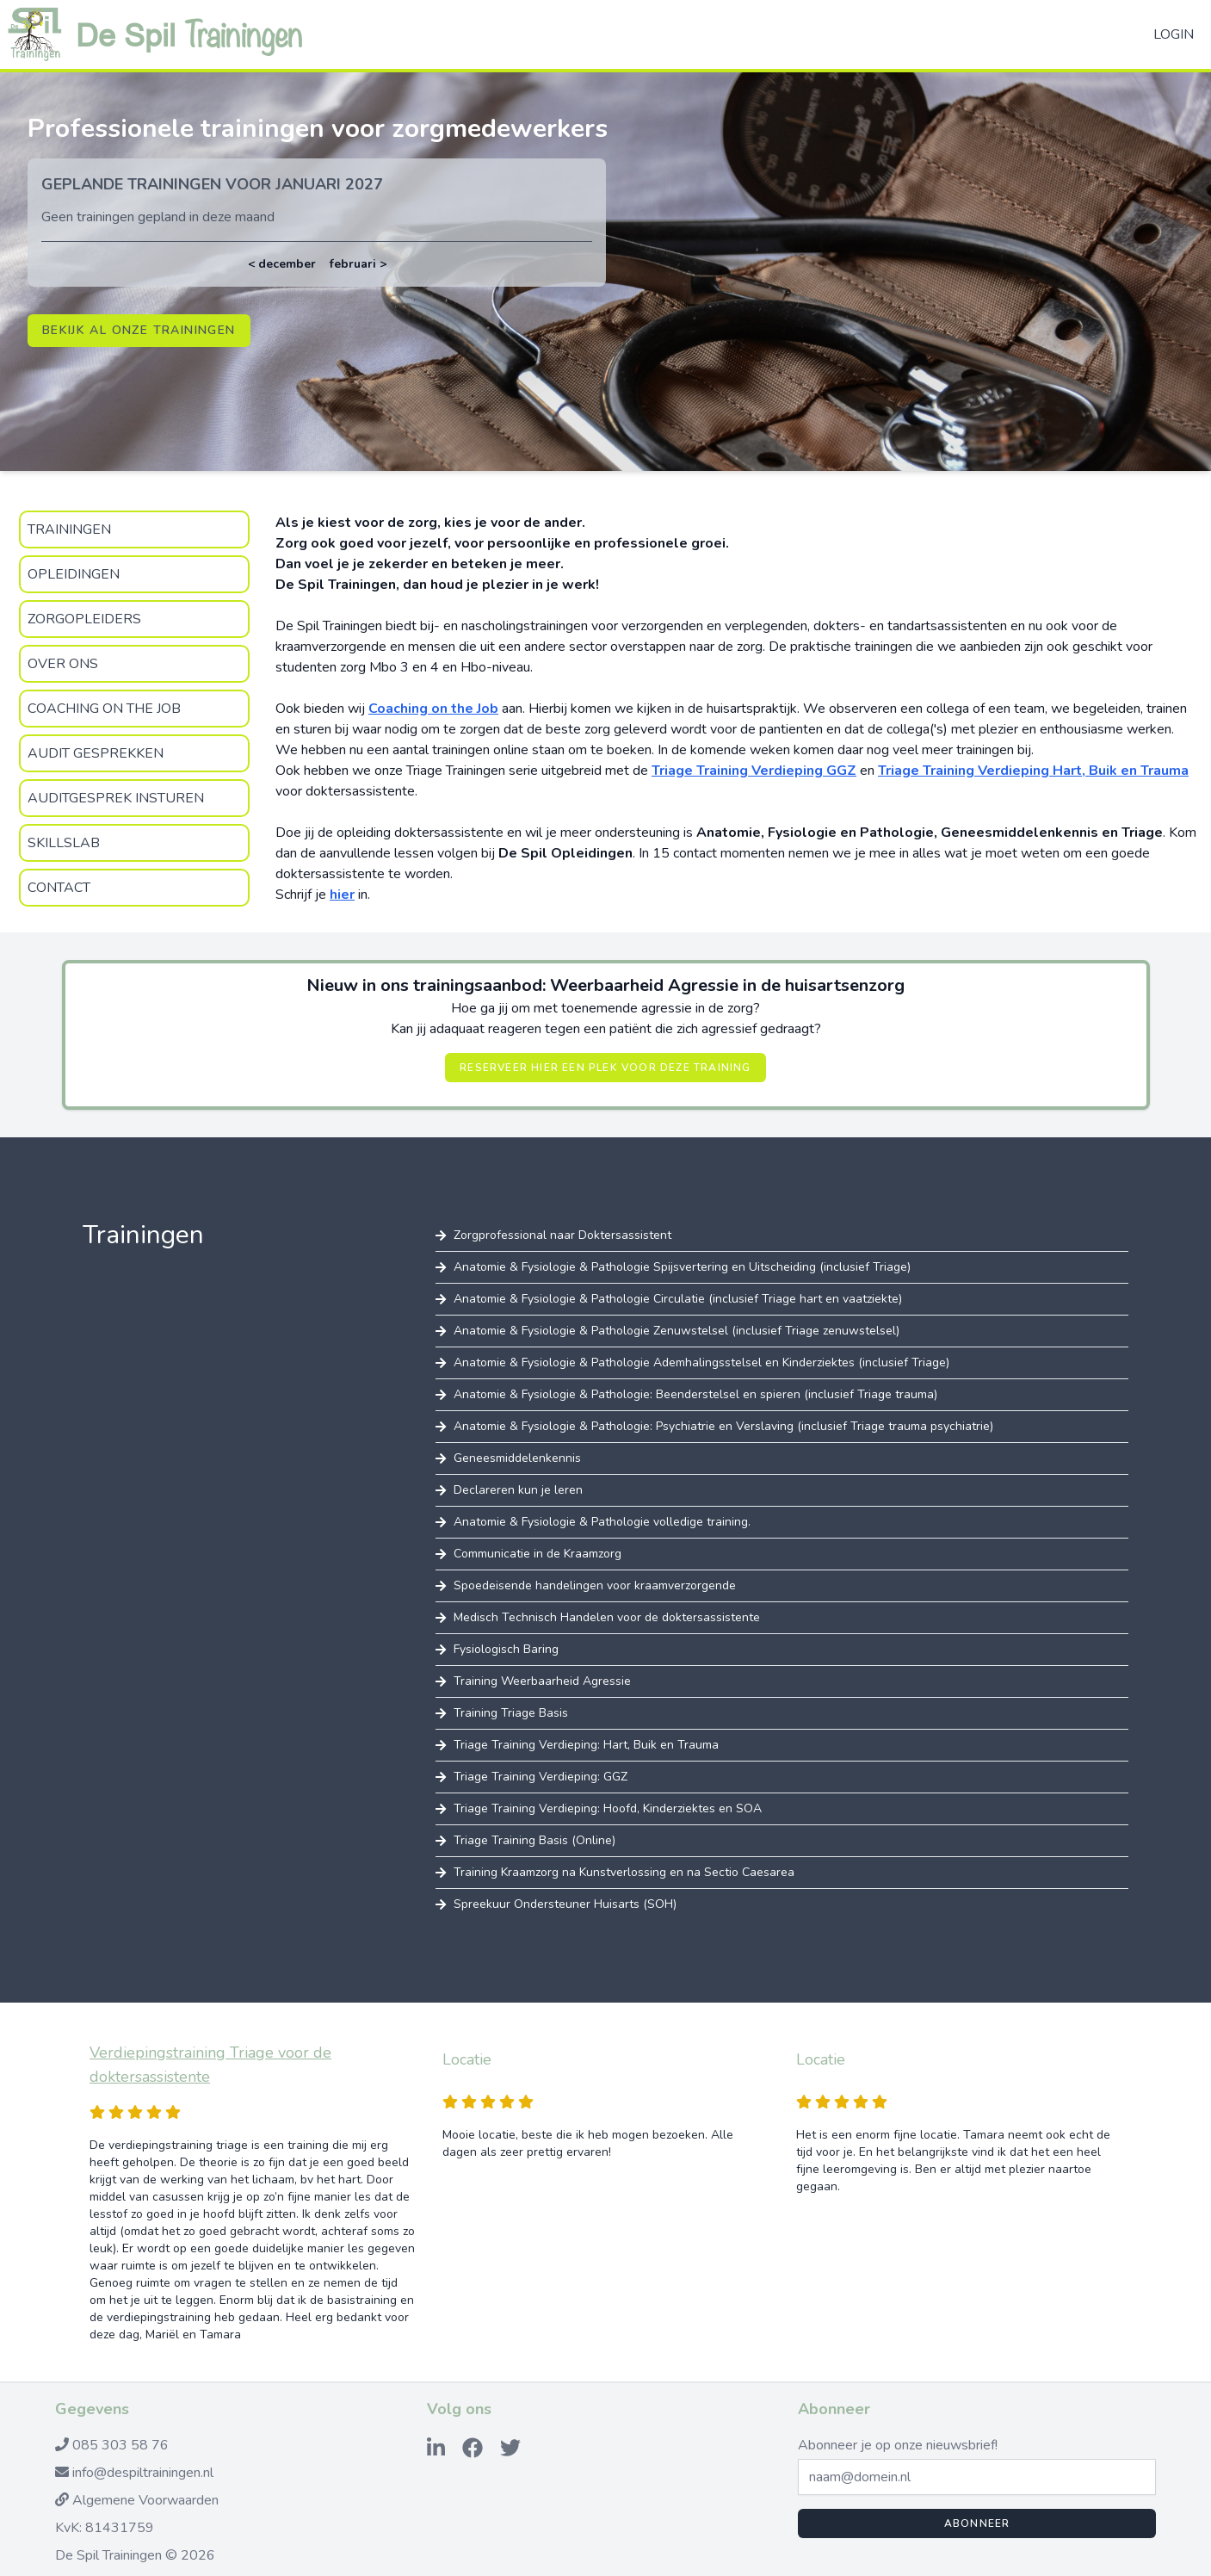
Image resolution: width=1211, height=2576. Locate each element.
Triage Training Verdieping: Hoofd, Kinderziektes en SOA (608, 1808)
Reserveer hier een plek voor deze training (605, 1067)
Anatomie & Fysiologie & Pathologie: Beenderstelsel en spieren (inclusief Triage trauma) (695, 1394)
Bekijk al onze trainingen (139, 330)
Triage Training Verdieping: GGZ (540, 1776)
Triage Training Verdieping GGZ (754, 770)
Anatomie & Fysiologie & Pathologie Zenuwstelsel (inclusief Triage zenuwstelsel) (676, 1330)
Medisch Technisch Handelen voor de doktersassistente (607, 1617)
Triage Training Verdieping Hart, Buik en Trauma (1033, 770)
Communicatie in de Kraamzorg (537, 1553)
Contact (59, 887)
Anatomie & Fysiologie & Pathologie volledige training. (602, 1522)
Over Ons (63, 663)
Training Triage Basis (511, 1713)
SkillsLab (64, 842)
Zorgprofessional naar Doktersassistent (562, 1235)
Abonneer (977, 2523)
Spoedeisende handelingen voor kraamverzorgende (595, 1585)
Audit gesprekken (96, 753)
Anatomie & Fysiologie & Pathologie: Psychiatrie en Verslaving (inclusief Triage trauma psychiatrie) (723, 1426)
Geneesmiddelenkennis (517, 1458)
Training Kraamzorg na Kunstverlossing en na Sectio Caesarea (624, 1872)
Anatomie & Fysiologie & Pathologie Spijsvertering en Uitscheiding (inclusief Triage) (682, 1267)
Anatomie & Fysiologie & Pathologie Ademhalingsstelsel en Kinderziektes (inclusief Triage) (701, 1362)
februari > (358, 264)
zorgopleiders (84, 619)
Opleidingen (74, 574)
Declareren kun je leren (518, 1490)
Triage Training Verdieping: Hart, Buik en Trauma (586, 1745)
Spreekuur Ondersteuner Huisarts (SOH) (565, 1904)
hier (342, 894)
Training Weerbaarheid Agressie (542, 1681)
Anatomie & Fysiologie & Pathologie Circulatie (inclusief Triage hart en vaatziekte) (678, 1299)
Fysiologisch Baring (506, 1649)
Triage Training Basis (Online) (534, 1840)
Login (1173, 34)
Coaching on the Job (104, 708)
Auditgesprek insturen (116, 798)
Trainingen (69, 529)
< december (282, 264)
